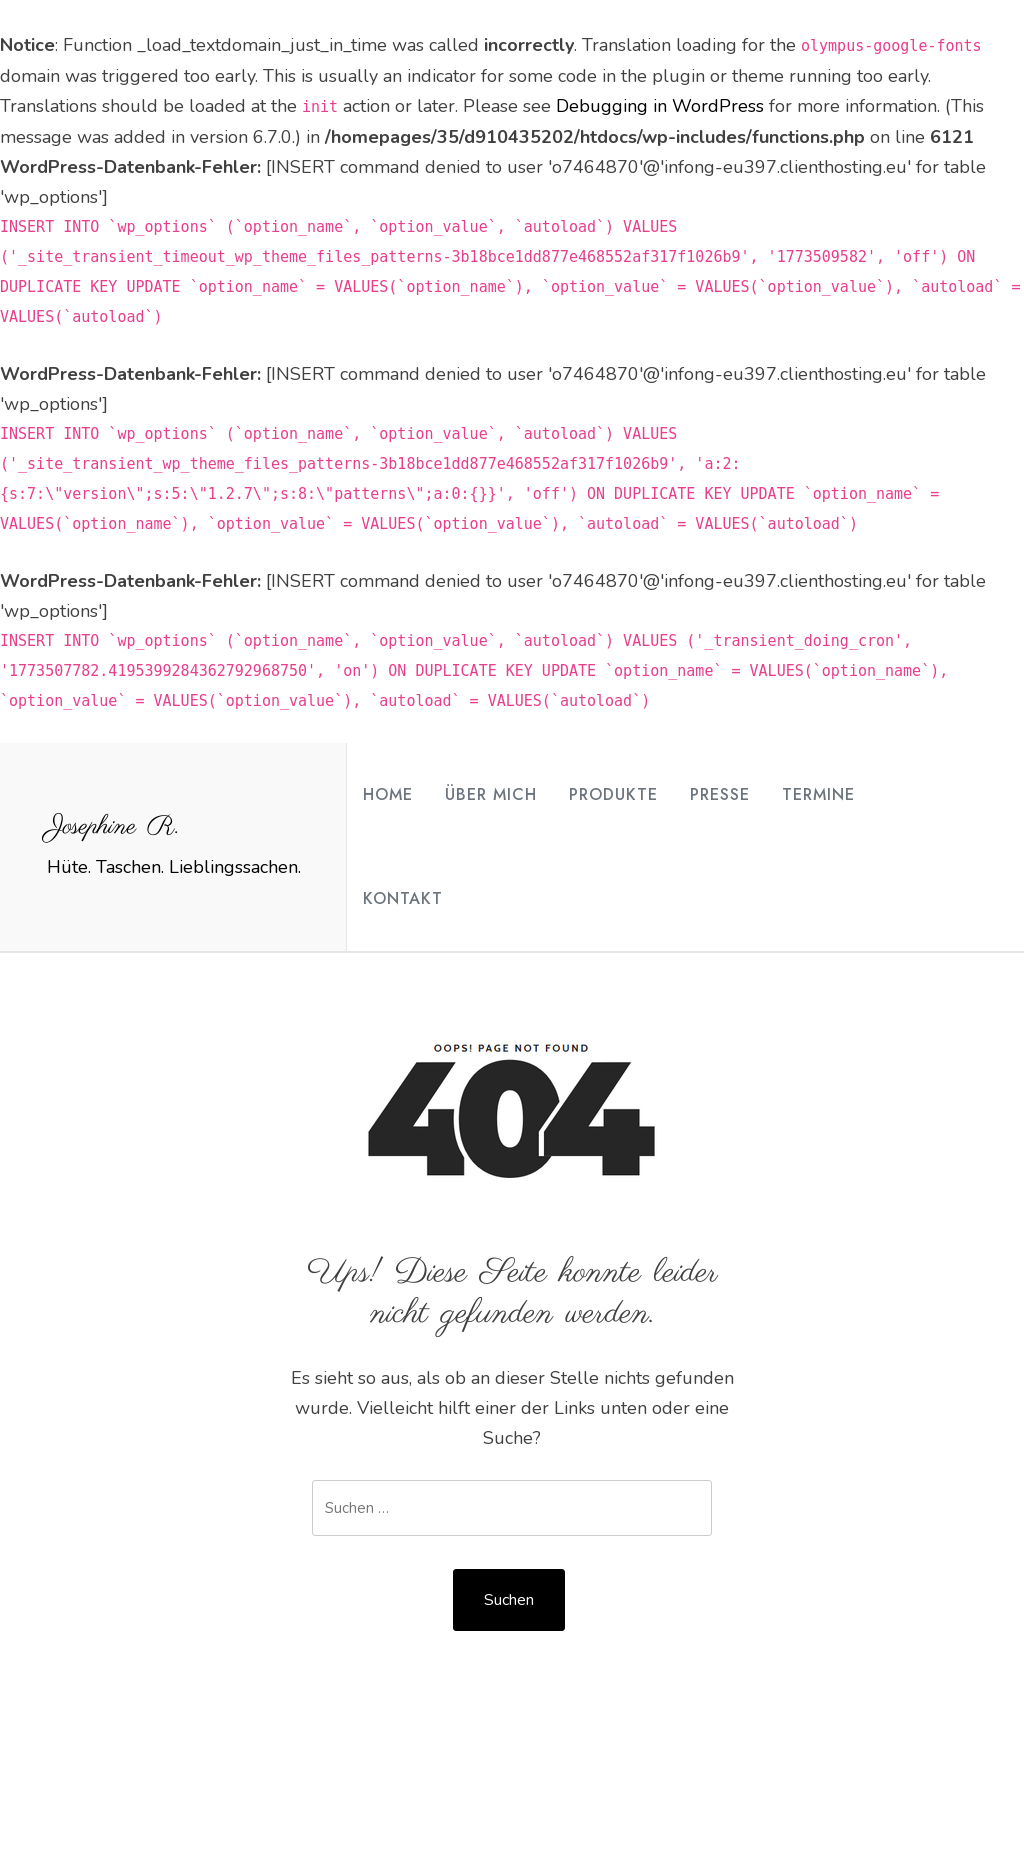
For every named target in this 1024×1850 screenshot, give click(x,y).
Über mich (491, 794)
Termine (818, 794)
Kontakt (403, 898)
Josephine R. (113, 827)
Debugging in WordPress (660, 106)
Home (388, 794)
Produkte (613, 794)
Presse (720, 794)
